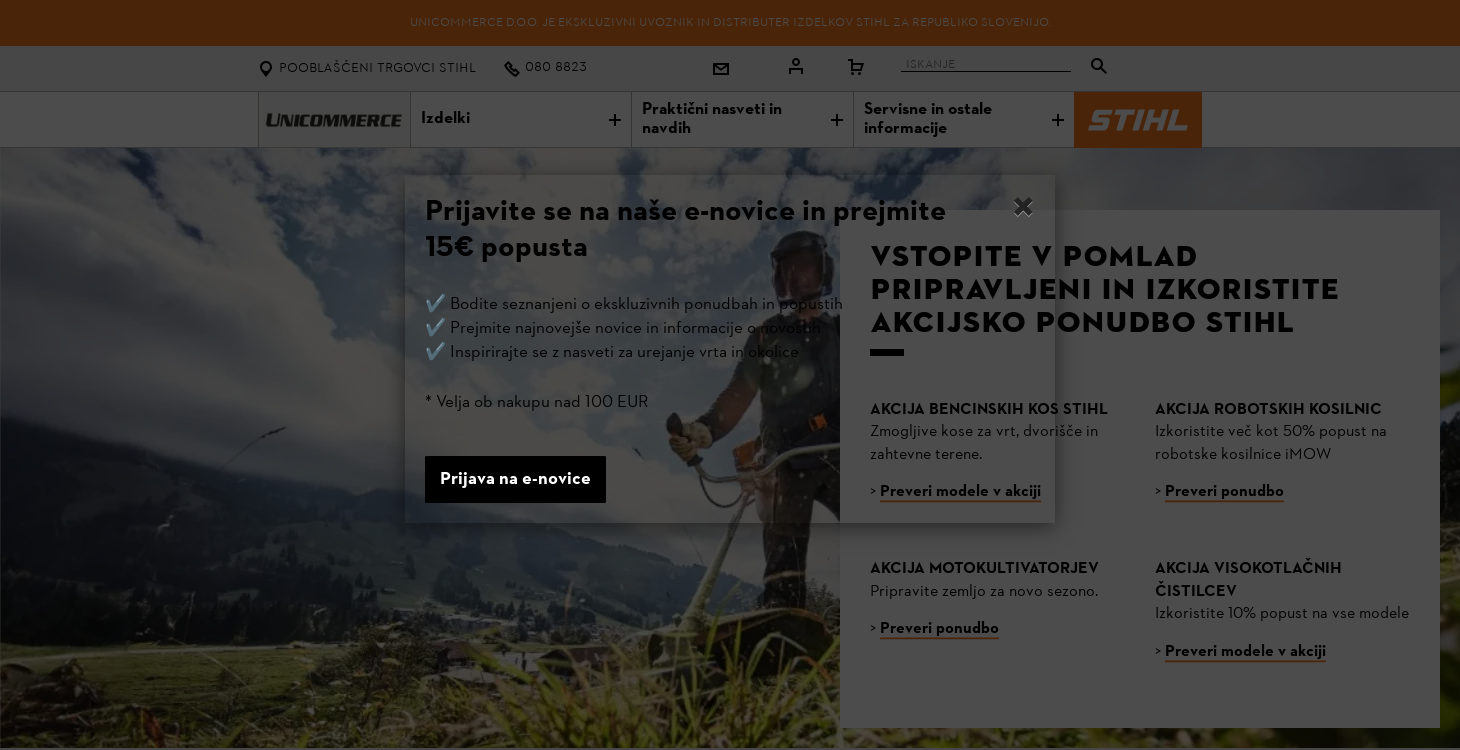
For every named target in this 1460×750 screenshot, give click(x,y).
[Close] (1023, 210)
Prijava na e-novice (515, 479)
